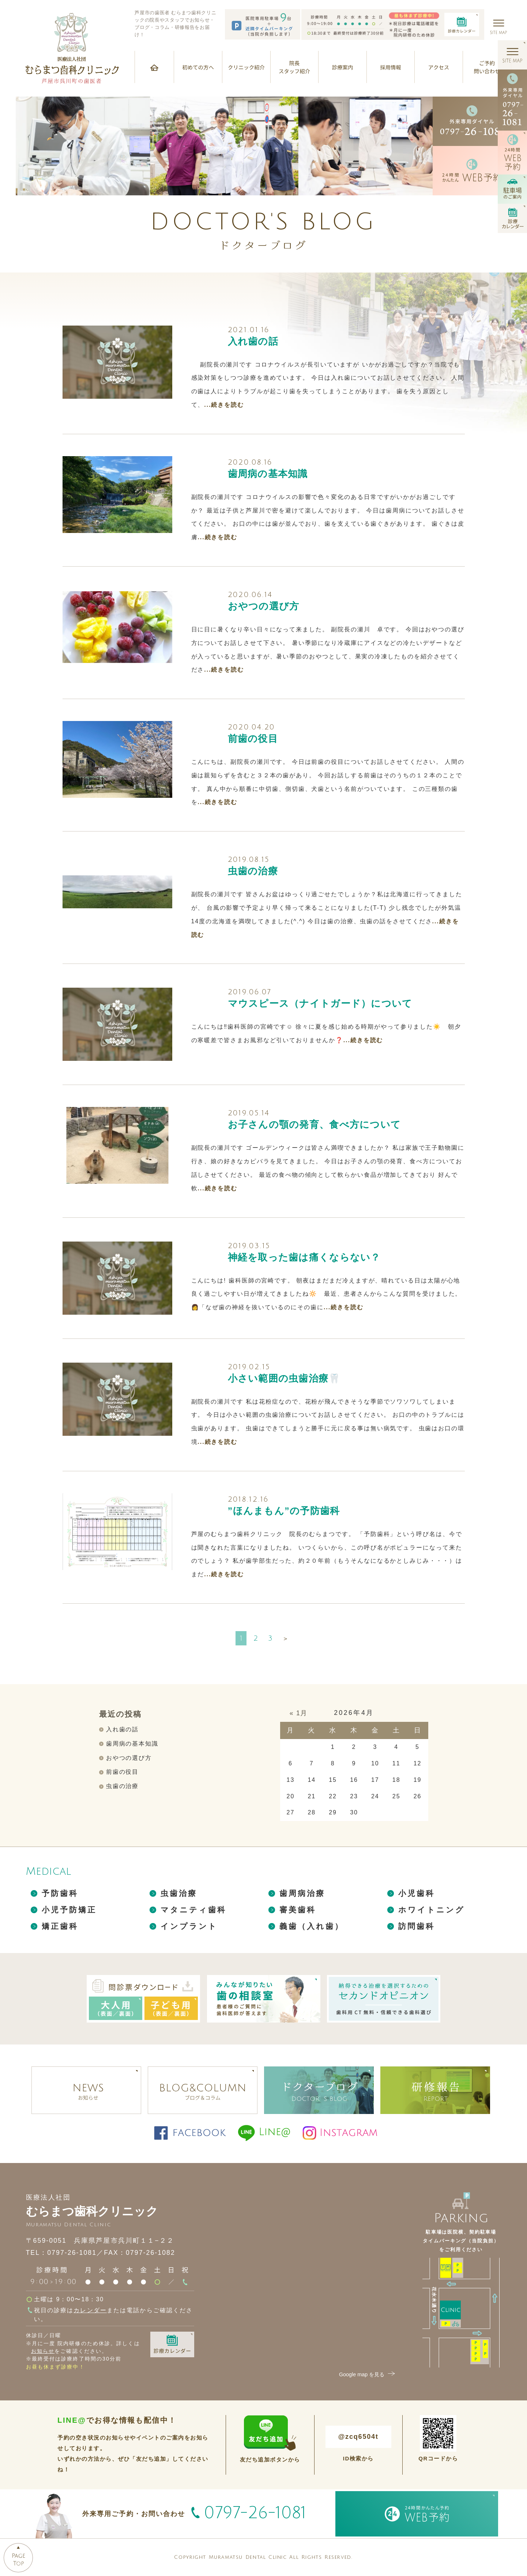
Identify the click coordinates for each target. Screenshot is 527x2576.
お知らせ (42, 2351)
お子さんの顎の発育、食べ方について (314, 1124)
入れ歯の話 (253, 341)
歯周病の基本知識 (268, 474)
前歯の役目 (253, 738)
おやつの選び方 (264, 606)
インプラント (189, 1926)
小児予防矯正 (69, 1909)
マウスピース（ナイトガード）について (320, 1003)
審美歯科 (297, 1909)
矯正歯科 (60, 1926)
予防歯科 (60, 1893)
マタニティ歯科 (194, 1909)
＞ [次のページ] (285, 1638)
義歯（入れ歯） (311, 1926)
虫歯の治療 (253, 871)
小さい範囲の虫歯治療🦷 (284, 1378)
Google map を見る (368, 2374)
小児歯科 (416, 1893)
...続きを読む (224, 405)
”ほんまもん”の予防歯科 (284, 1511)
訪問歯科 (416, 1926)
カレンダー (90, 2310)
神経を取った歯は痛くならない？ (304, 1257)
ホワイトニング (431, 1909)
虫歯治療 (179, 1893)
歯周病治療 (302, 1893)
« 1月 (299, 1713)
